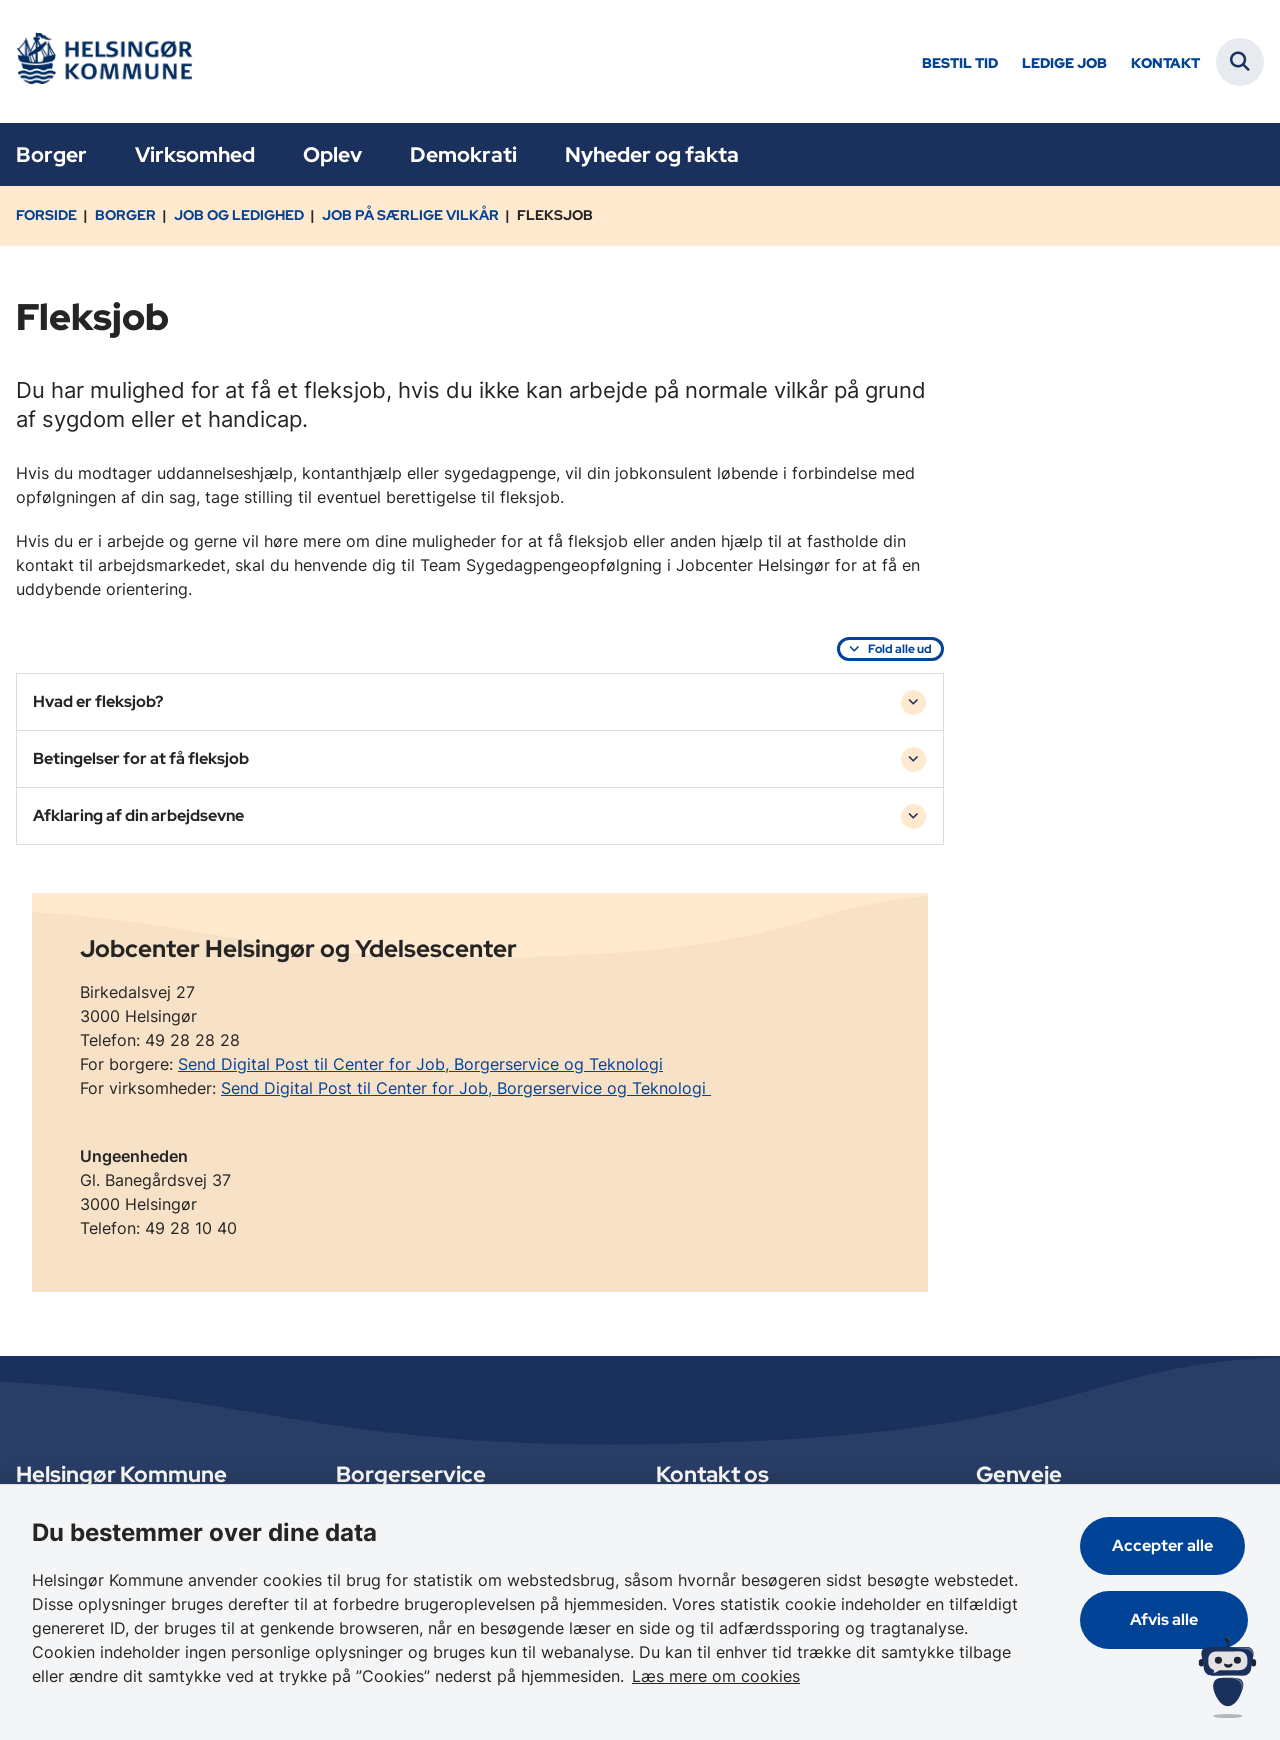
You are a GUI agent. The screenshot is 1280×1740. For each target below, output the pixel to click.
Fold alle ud (900, 649)
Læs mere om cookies (716, 1676)
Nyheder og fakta (652, 154)
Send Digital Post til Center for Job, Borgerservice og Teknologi (420, 1064)
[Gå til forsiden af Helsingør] (103, 61)
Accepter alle (1165, 1545)
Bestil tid (960, 63)
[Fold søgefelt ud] (1240, 62)
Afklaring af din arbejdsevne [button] (138, 815)
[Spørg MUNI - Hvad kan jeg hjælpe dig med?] (1227, 1677)
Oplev (332, 154)
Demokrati (463, 154)
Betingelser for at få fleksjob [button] (141, 758)
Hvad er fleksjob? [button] (98, 701)
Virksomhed (195, 154)
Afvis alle (1166, 1619)
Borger (51, 154)
